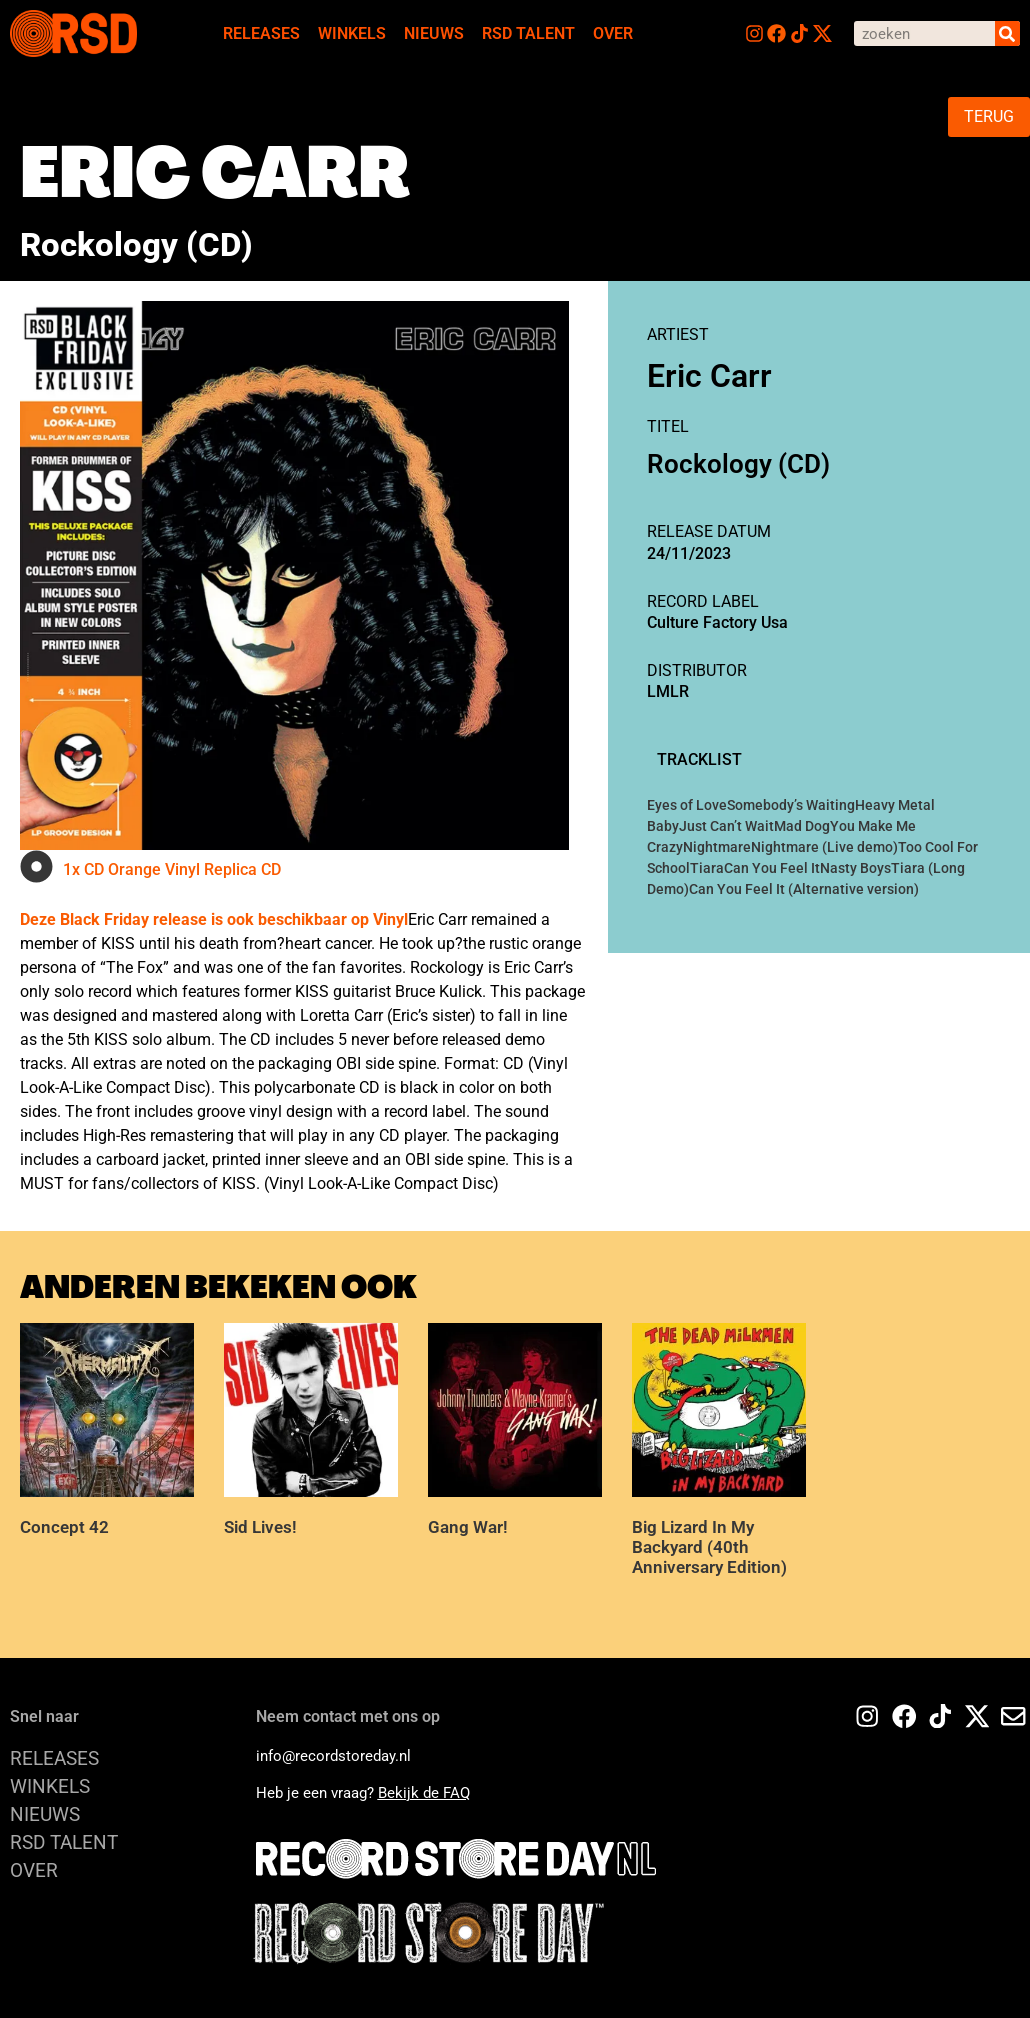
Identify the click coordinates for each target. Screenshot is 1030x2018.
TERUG (989, 116)
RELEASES (261, 33)
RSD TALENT (528, 33)
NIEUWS (434, 33)
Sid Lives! (260, 1527)
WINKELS (352, 33)
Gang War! (468, 1527)
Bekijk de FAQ (424, 1793)
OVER (613, 33)
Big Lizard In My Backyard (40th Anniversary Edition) (709, 1547)
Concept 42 (64, 1527)
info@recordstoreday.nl (333, 1756)
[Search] (1007, 33)
